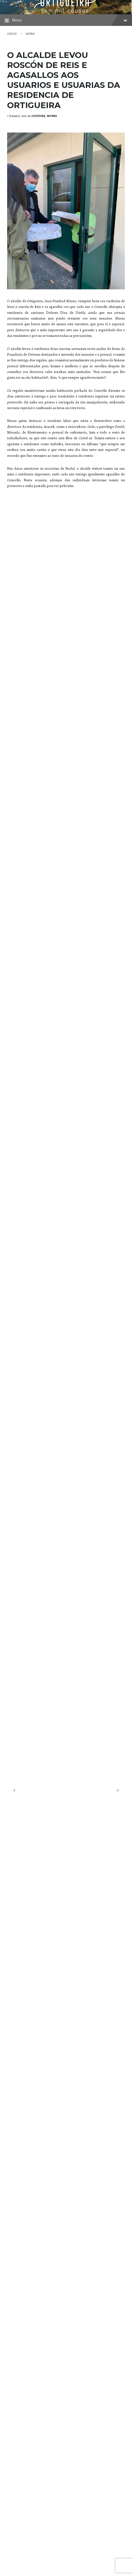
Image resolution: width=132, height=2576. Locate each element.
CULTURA (38, 116)
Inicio (12, 34)
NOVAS (30, 34)
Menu (66, 20)
